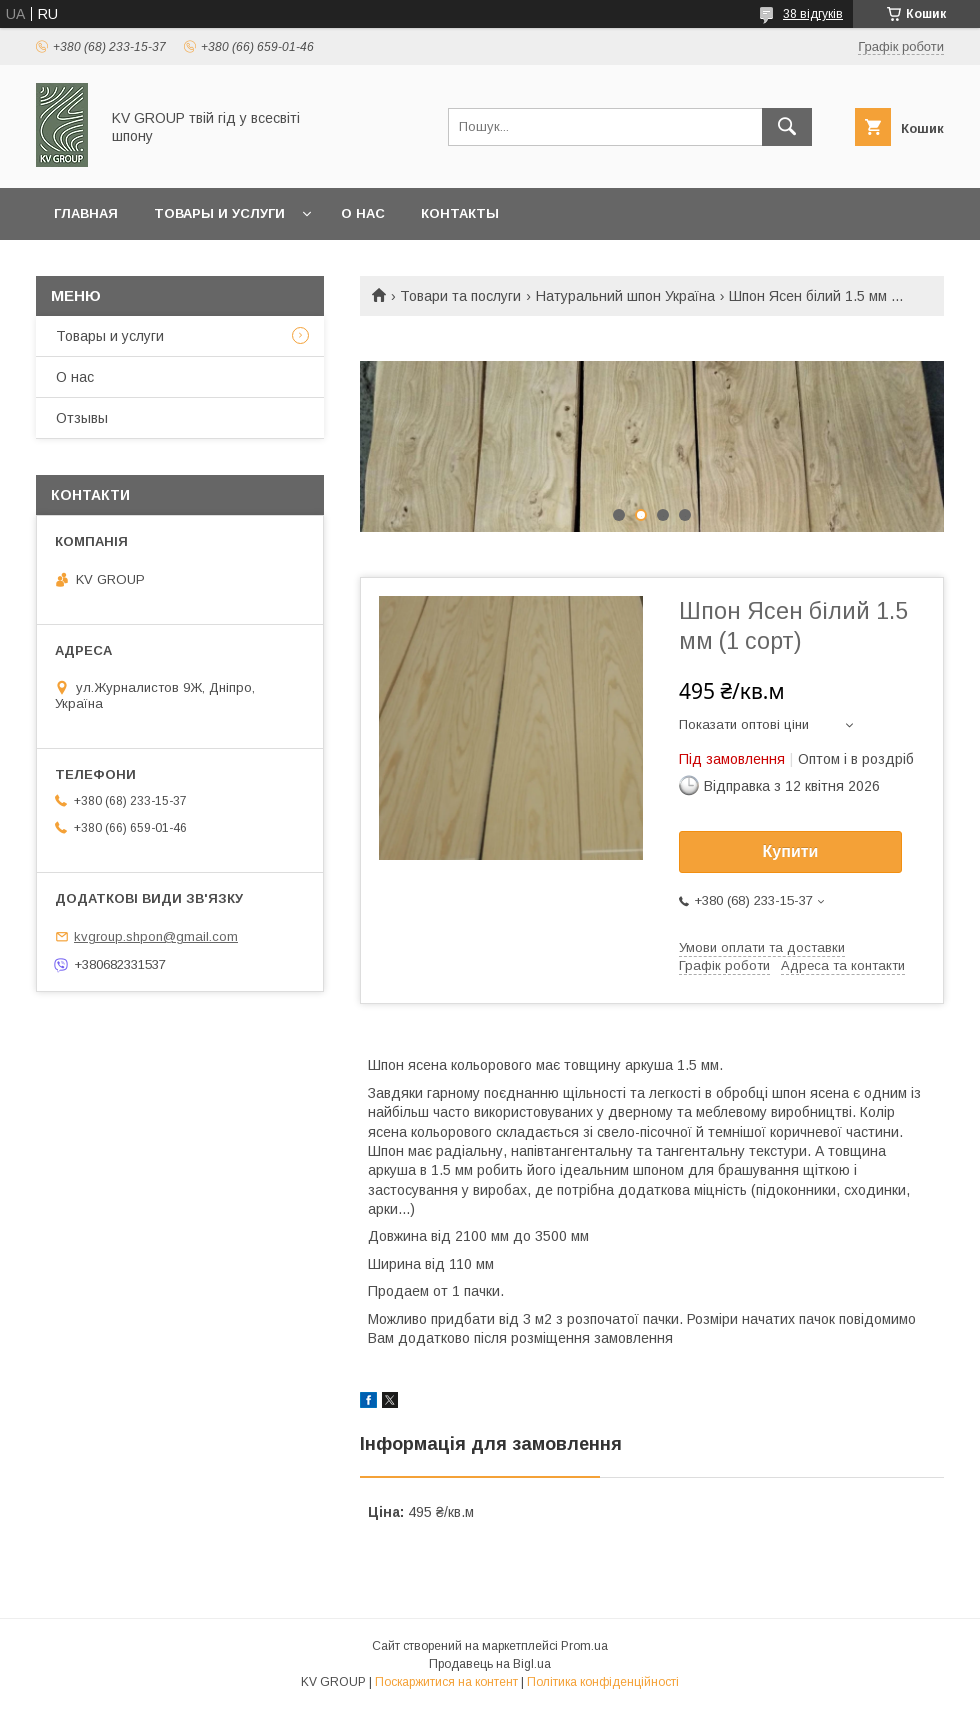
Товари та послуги (460, 296)
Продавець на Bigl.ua (490, 1664)
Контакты (460, 213)
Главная (86, 213)
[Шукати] (787, 127)
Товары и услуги (219, 213)
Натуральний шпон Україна (625, 296)
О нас (363, 213)
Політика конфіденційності (603, 1682)
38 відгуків (813, 14)
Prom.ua (584, 1646)
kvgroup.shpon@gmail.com (156, 936)
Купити (791, 851)
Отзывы (82, 418)
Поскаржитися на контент (446, 1682)
